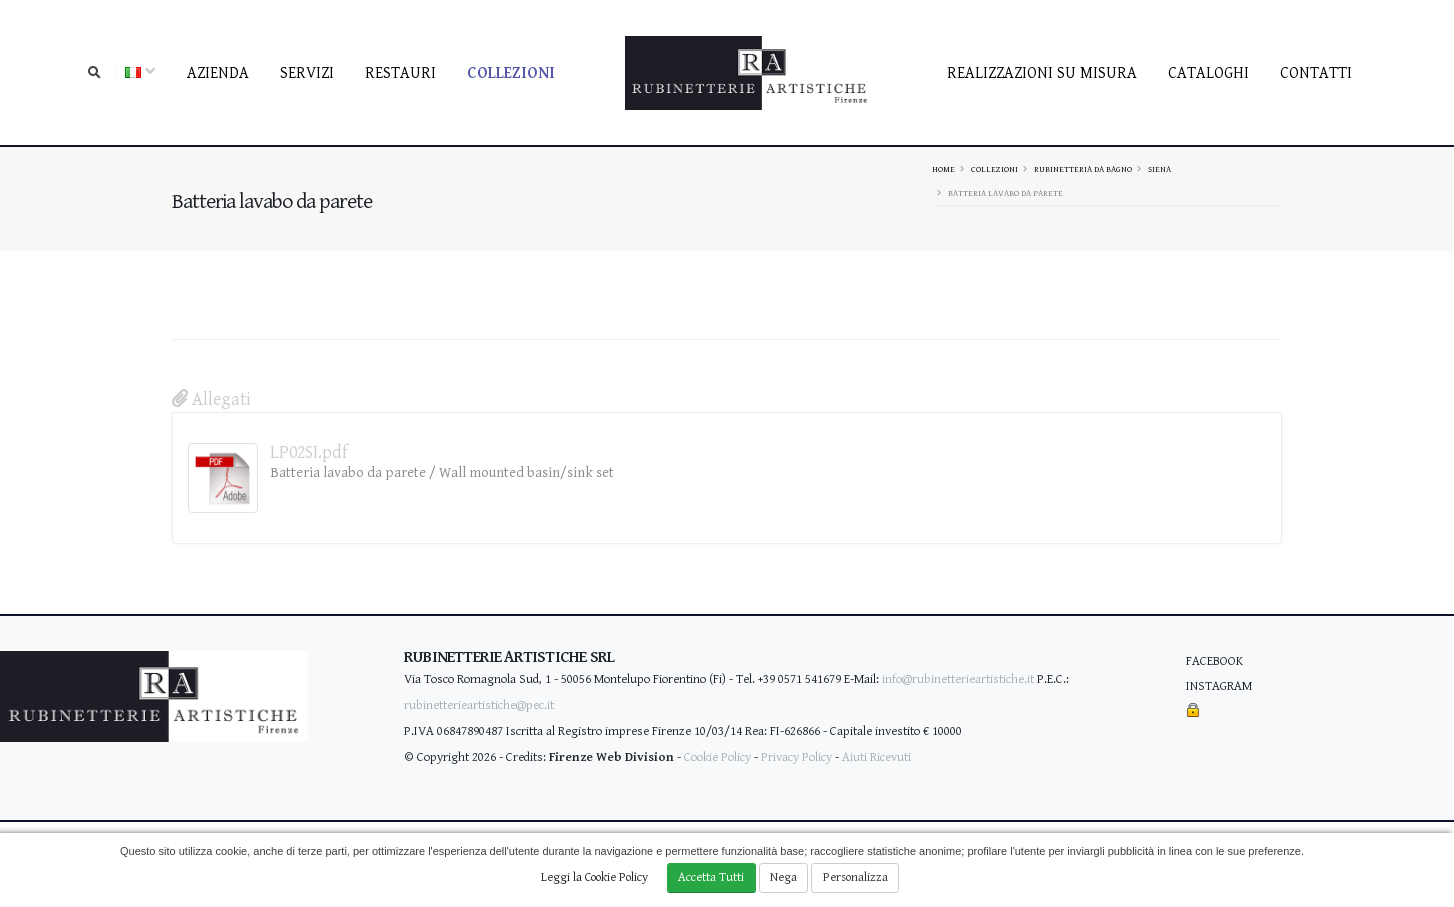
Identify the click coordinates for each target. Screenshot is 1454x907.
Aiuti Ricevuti (876, 757)
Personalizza (855, 877)
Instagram (1219, 686)
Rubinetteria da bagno (1083, 169)
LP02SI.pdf (309, 452)
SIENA (1159, 169)
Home (943, 169)
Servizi (307, 73)
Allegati (211, 399)
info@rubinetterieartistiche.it (958, 679)
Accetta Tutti (711, 877)
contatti (1316, 73)
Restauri (400, 73)
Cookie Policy (717, 757)
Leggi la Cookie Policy (594, 877)
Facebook (1214, 661)
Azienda (218, 73)
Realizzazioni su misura (1042, 73)
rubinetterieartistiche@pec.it (479, 705)
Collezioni (511, 73)
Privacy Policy (796, 757)
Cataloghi (1208, 73)
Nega (783, 877)
